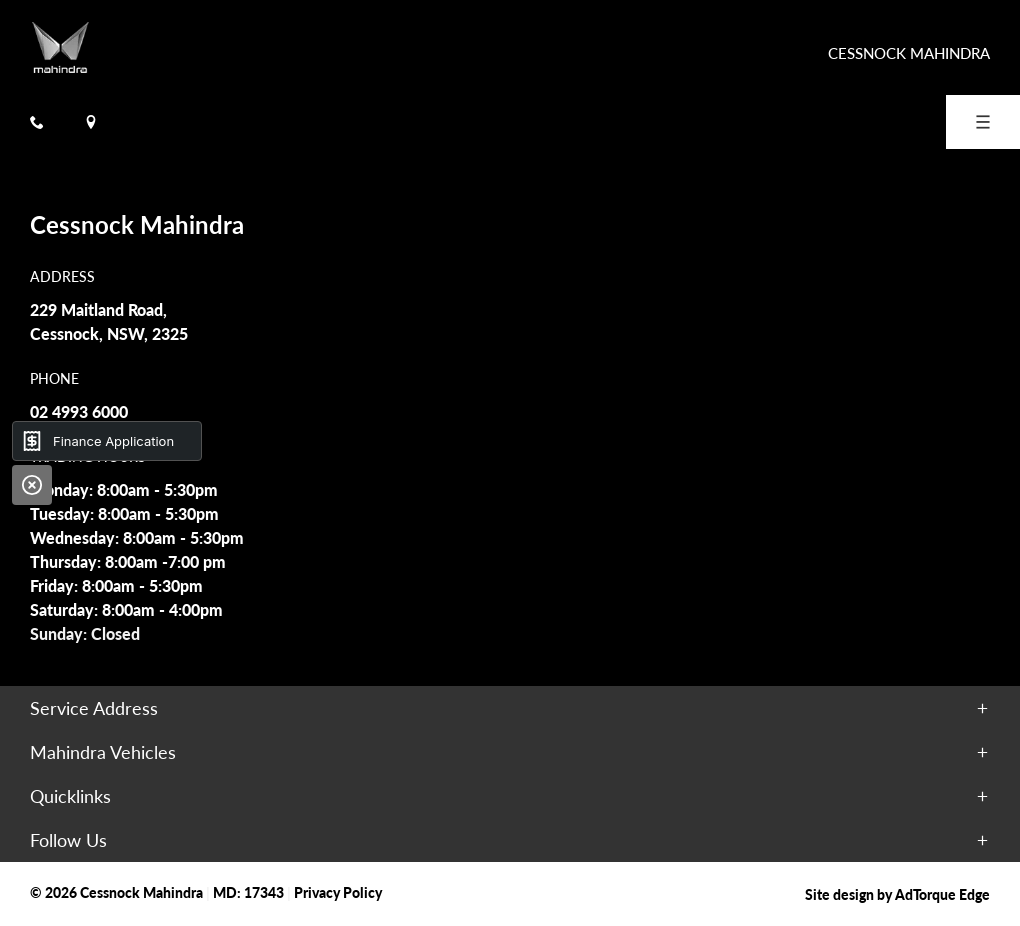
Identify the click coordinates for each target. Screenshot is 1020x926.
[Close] (32, 485)
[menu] (983, 122)
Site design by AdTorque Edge (897, 894)
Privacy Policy (338, 892)
